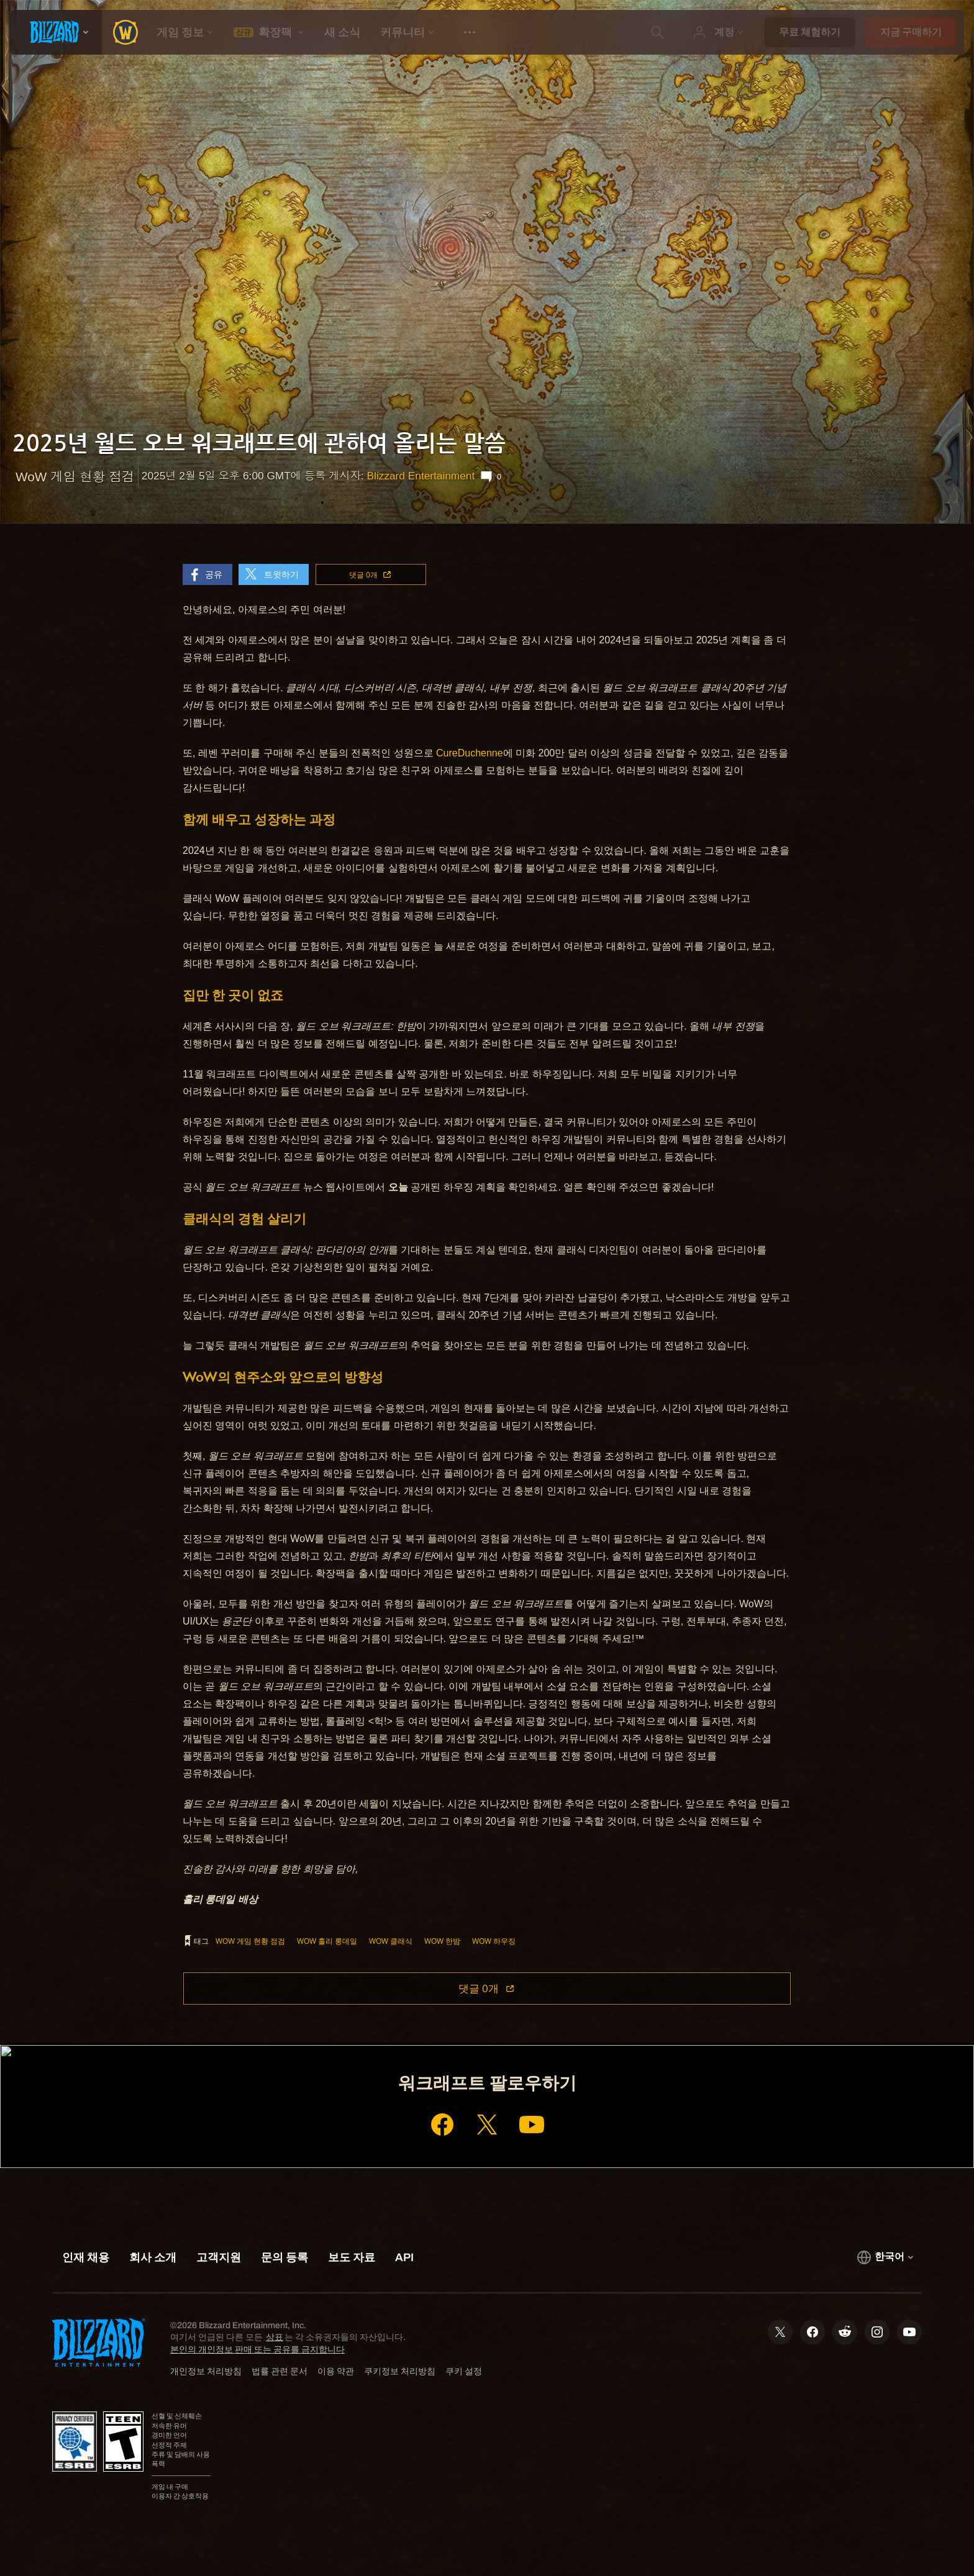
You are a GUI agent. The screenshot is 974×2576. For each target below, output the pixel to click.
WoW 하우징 (494, 1941)
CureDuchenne (469, 753)
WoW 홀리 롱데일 (327, 1941)
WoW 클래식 (390, 1941)
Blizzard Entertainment (421, 475)
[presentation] (56, 32)
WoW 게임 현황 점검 (250, 1941)
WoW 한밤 (442, 1941)
